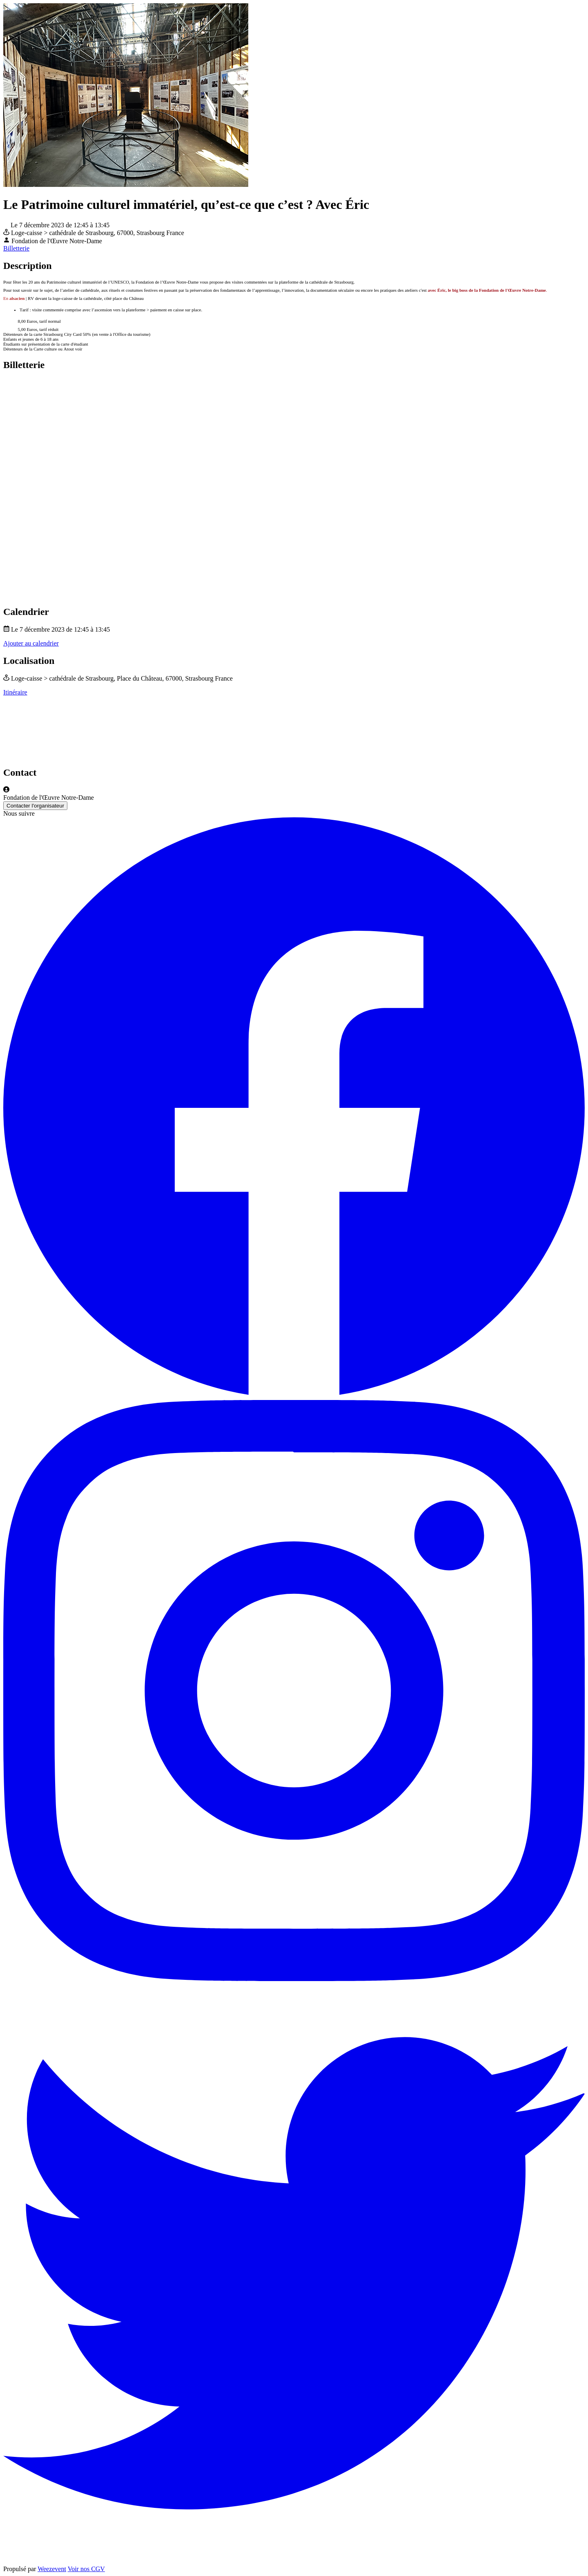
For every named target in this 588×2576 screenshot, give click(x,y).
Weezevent (52, 2568)
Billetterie (16, 248)
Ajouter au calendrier (31, 643)
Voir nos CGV (86, 2568)
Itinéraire (15, 692)
